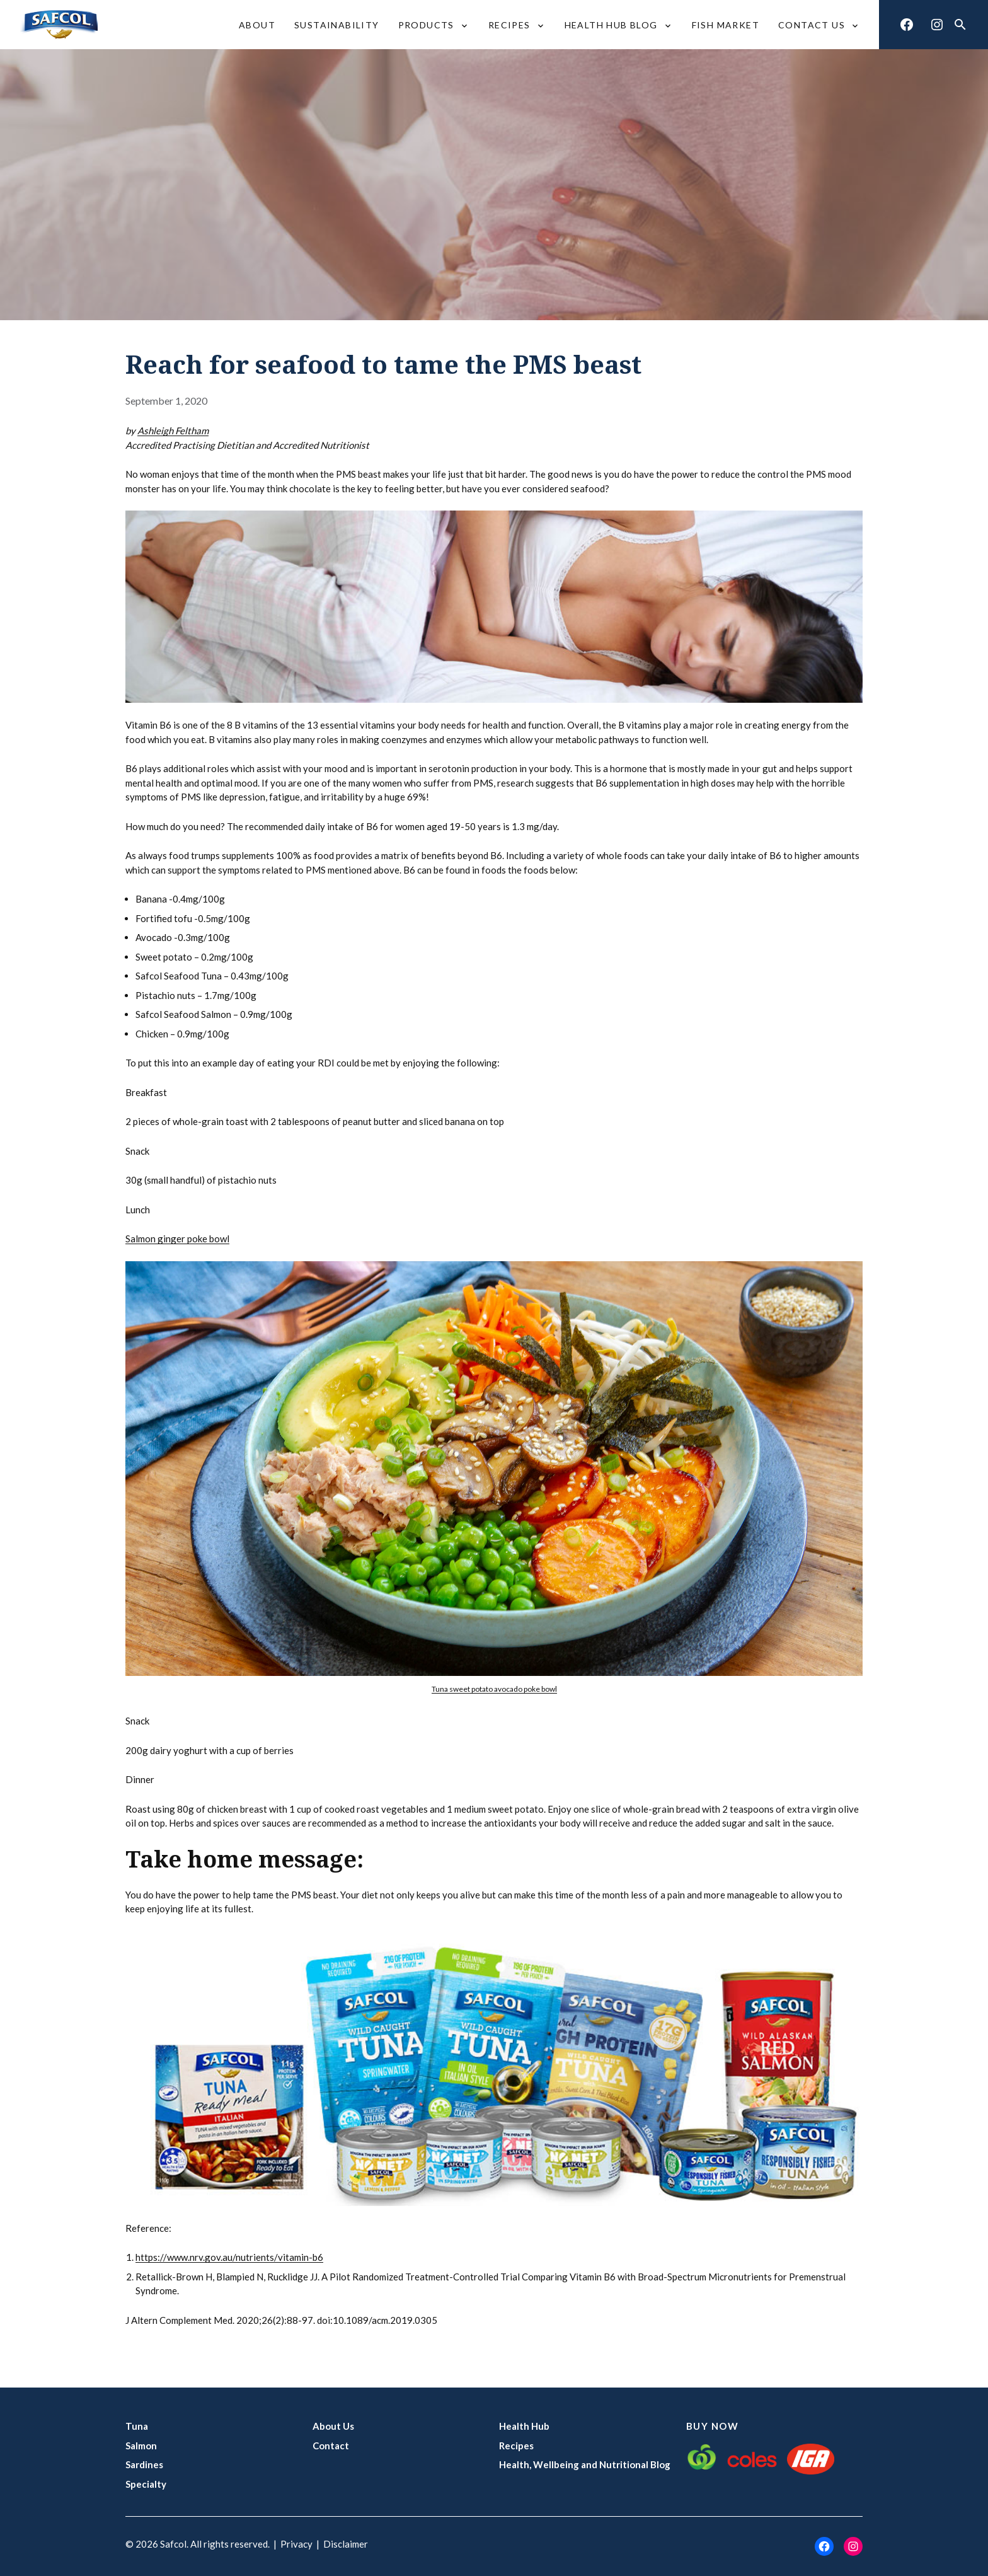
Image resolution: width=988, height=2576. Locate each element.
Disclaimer (345, 2544)
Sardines (144, 2464)
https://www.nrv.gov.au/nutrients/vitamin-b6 (229, 2257)
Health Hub (524, 2426)
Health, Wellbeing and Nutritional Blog (584, 2464)
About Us (333, 2426)
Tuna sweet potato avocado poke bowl (494, 1689)
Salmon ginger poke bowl (177, 1238)
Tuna (136, 2426)
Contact (331, 2445)
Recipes (516, 2445)
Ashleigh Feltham (173, 430)
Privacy (296, 2544)
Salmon (141, 2445)
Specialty (145, 2484)
